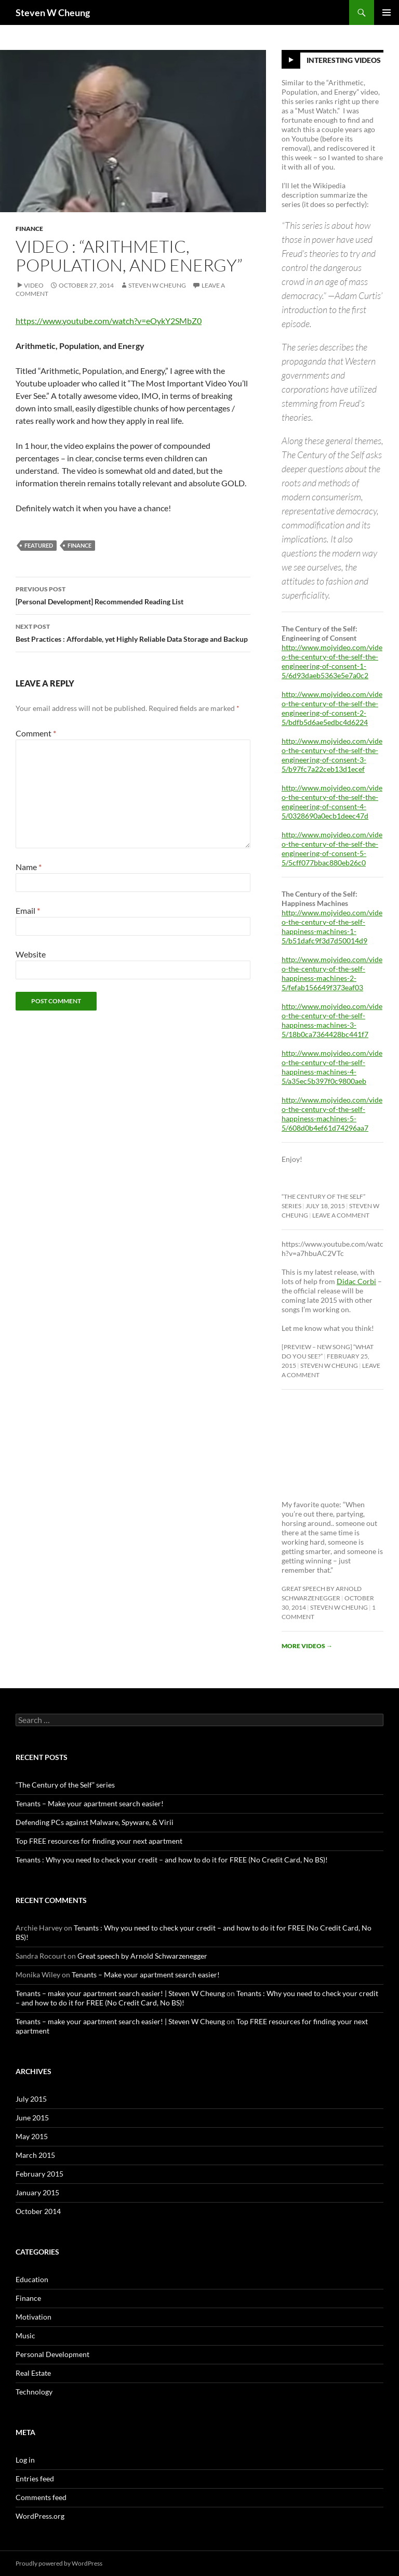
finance (79, 545)
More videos (307, 1646)
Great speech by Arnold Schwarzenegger (142, 1955)
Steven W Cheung (53, 12)
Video (34, 285)
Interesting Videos (344, 60)
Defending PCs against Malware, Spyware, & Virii (95, 1822)
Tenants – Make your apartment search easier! (90, 1803)
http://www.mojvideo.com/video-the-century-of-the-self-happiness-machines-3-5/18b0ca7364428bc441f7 (332, 1020)
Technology (34, 2391)
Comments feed (41, 2497)
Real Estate (33, 2372)
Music (25, 2335)
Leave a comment (340, 1215)
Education (32, 2279)
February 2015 (39, 2173)
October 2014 (38, 2211)
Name (29, 867)
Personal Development (52, 2354)
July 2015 (31, 2098)
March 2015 (35, 2155)
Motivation (33, 2316)
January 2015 (37, 2192)
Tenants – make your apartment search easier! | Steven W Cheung (120, 1993)
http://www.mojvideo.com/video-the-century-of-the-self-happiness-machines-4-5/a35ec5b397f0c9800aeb (332, 1066)
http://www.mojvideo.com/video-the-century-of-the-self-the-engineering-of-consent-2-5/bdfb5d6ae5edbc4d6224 (332, 708)
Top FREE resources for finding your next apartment (99, 1840)
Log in (25, 2459)
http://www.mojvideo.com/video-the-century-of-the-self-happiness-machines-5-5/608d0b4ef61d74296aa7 (332, 1113)
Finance (29, 228)
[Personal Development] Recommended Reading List (133, 594)
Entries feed (35, 2478)
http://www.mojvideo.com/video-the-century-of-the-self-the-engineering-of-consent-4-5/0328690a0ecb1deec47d (332, 801)
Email (28, 910)
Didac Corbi (356, 1281)
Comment (36, 733)
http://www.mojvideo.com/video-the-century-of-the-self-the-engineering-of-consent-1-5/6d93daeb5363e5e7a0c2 (332, 661)
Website (31, 954)
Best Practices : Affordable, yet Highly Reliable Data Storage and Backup (133, 631)
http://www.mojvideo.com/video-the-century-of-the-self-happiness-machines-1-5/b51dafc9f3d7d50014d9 (332, 926)
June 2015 (32, 2117)
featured (38, 545)
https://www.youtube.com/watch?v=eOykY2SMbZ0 (109, 321)
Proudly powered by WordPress (59, 2563)
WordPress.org (40, 2516)
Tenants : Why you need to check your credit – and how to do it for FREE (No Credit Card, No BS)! (172, 1859)
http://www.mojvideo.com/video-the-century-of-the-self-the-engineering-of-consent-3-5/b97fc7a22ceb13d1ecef (332, 754)
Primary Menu (386, 12)
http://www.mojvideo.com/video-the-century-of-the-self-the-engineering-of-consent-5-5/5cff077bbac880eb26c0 (332, 848)
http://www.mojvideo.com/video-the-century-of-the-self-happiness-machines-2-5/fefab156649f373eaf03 (332, 973)
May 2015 (32, 2136)
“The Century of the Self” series (65, 1784)
